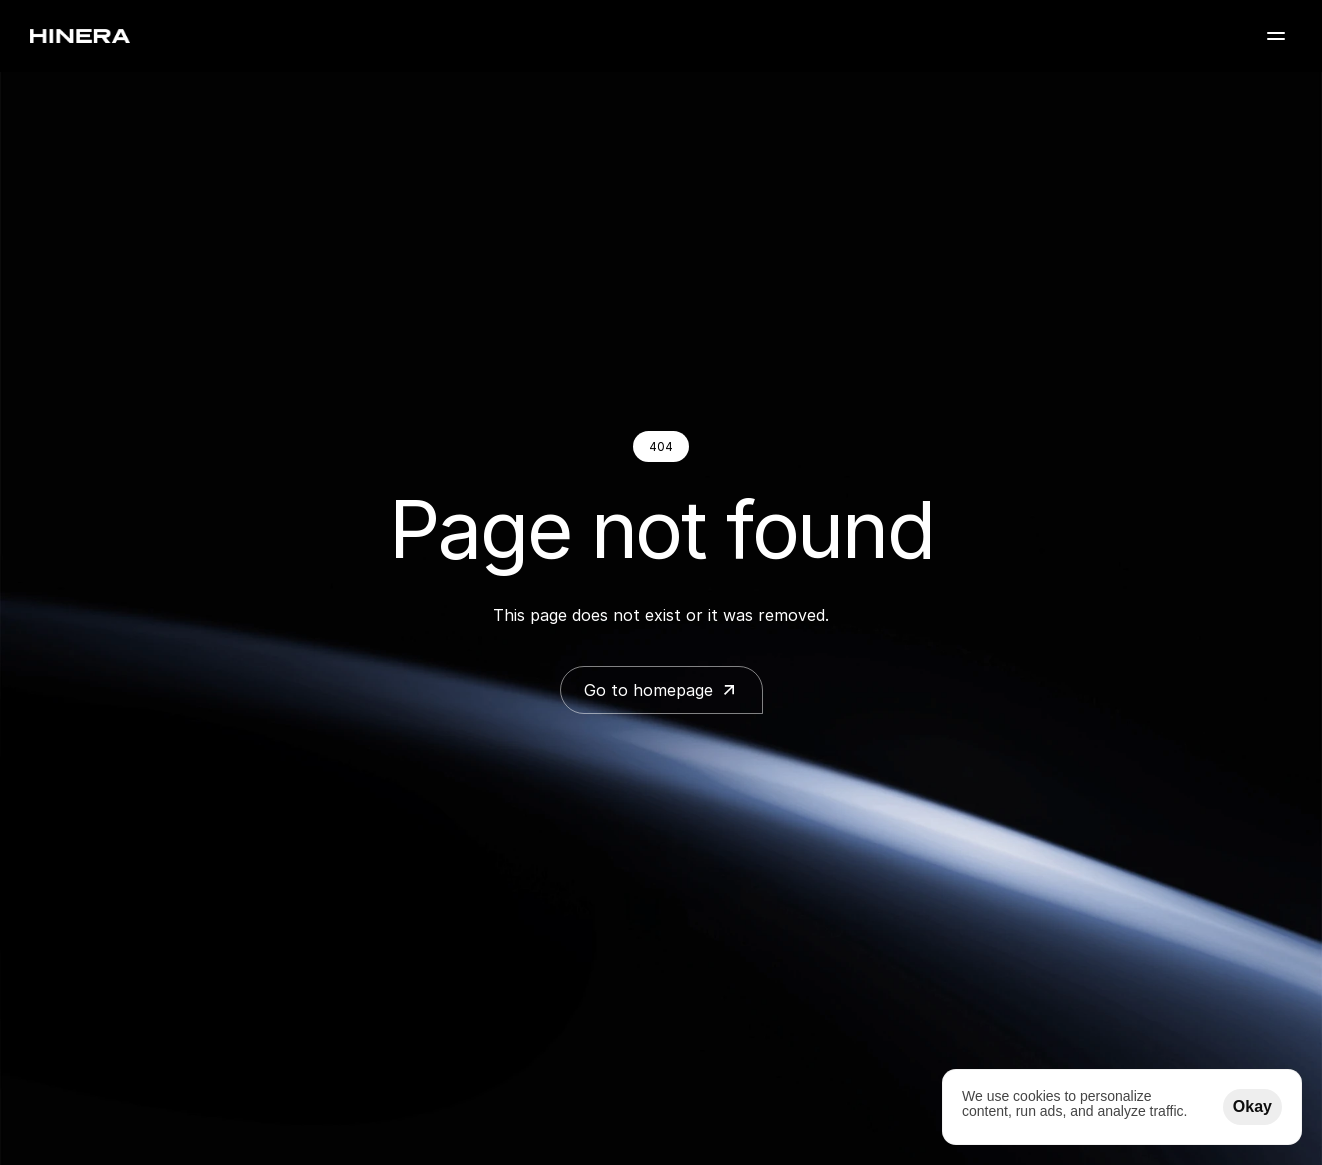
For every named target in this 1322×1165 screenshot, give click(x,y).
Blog (1055, 43)
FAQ (1119, 43)
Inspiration (885, 43)
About (982, 43)
